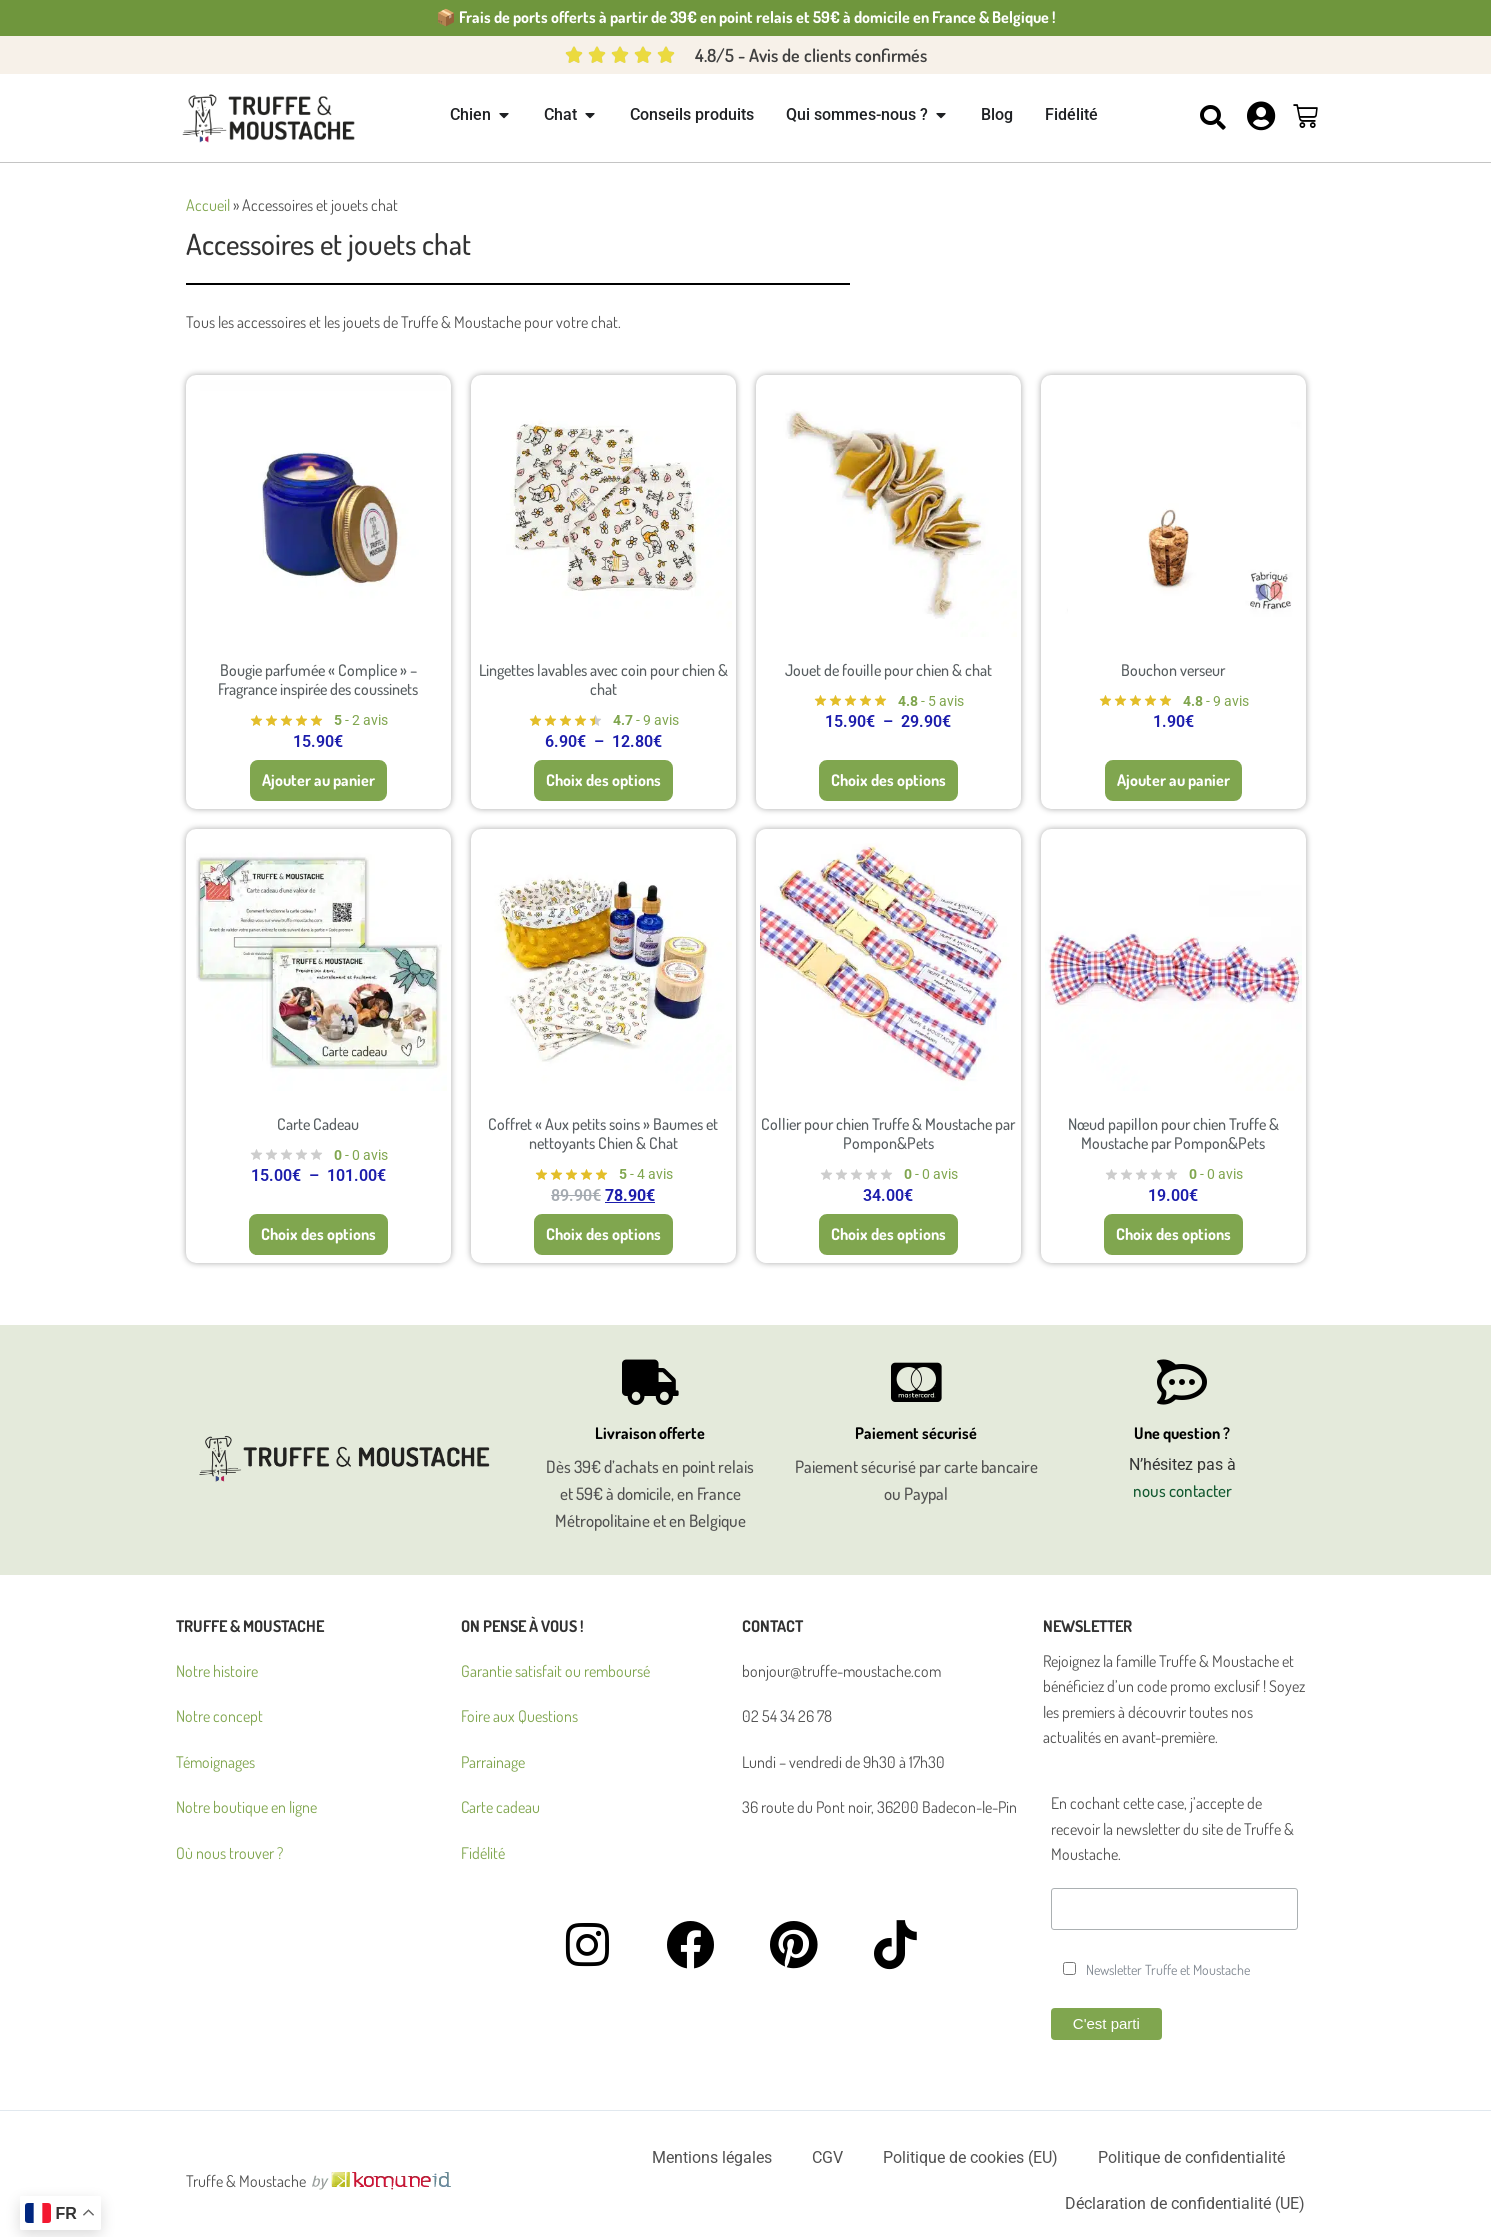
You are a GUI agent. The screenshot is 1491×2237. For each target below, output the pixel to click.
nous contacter (1182, 1490)
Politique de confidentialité (1191, 2157)
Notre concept (219, 1716)
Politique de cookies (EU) (970, 2157)
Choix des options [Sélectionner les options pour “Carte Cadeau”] (318, 1237)
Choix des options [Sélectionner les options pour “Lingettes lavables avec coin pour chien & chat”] (603, 783)
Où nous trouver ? (229, 1853)
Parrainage (493, 1762)
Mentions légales (712, 2157)
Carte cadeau (500, 1807)
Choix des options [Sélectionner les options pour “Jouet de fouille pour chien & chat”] (888, 783)
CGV (827, 2157)
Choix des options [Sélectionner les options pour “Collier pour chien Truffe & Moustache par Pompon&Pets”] (888, 1237)
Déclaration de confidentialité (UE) (1185, 2203)
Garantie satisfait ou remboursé (555, 1671)
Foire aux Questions (519, 1716)
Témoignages (215, 1762)
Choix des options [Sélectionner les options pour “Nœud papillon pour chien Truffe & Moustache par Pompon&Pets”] (1173, 1237)
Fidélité (483, 1853)
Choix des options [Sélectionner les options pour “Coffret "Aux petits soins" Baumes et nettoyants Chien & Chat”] (603, 1237)
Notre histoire (217, 1671)
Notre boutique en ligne (246, 1807)
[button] (1213, 118)
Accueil (208, 205)
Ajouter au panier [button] (318, 783)
